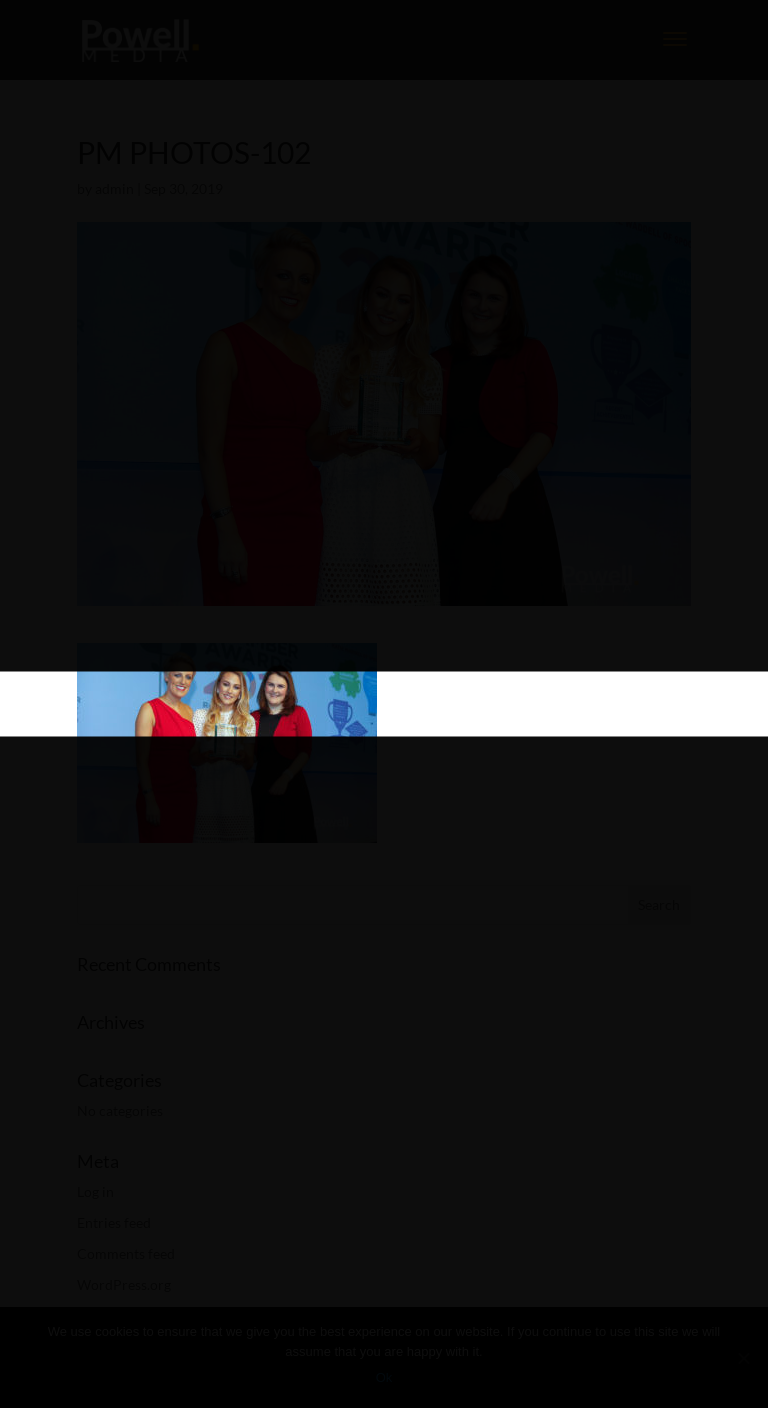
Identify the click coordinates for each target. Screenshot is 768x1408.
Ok (384, 1377)
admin (114, 188)
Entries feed (114, 1222)
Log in (95, 1191)
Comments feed (126, 1253)
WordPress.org (124, 1284)
